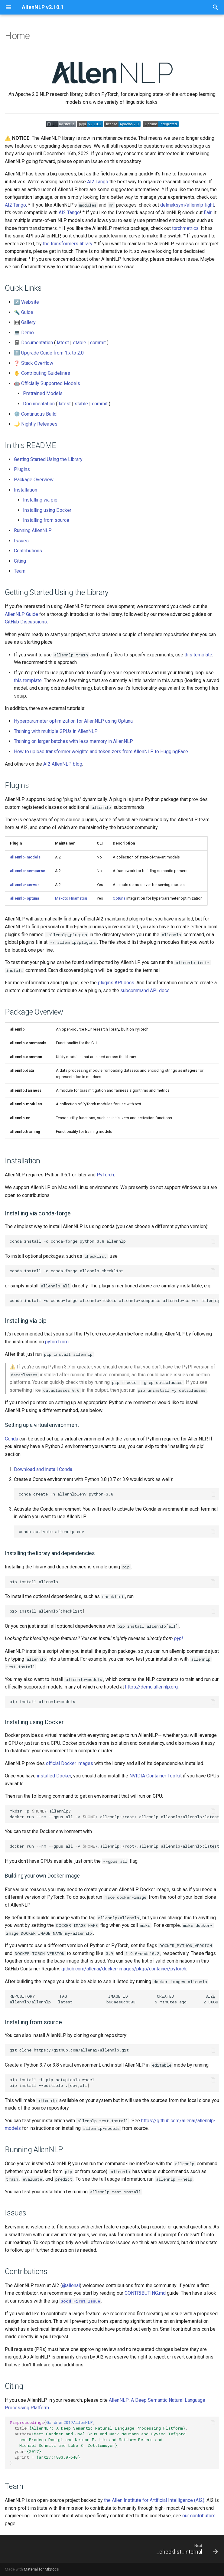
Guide (27, 312)
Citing (20, 561)
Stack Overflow (37, 363)
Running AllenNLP (33, 530)
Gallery (28, 322)
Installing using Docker (47, 510)
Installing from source (46, 520)
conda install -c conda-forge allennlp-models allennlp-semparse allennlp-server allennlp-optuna (114, 1300)
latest (63, 342)
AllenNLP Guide (21, 614)
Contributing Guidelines (45, 373)
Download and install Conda (43, 1469)
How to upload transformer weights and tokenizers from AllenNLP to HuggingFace (101, 751)
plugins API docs (116, 983)
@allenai (71, 2285)
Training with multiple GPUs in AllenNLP (56, 731)
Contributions (28, 551)
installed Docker (54, 1776)
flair (207, 212)
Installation (25, 490)
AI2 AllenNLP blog (62, 764)
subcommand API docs (145, 990)
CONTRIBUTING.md (145, 2293)
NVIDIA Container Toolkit (155, 1776)
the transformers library (67, 244)
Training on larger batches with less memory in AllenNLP (73, 741)
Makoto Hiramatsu (71, 898)
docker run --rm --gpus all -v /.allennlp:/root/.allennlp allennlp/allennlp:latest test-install (114, 1846)
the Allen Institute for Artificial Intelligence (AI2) (154, 2500)
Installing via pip (40, 500)
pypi (178, 1638)
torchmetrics (185, 228)
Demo (27, 332)
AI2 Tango (97, 182)
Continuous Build (39, 414)
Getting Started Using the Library (48, 459)
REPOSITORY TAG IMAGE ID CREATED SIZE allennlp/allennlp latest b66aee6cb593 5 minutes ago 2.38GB (114, 1999)
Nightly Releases (39, 424)
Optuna (119, 898)
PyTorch (105, 1175)
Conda (11, 1439)
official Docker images (69, 1763)
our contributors (199, 2516)
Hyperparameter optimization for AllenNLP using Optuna (73, 721)
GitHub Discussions (26, 622)
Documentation (37, 342)
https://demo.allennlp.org (151, 1687)
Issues (21, 541)
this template (198, 655)
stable (79, 342)
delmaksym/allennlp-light (187, 205)
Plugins (22, 469)
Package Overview (34, 479)
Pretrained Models (43, 393)
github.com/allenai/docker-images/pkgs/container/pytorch (123, 1969)
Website (30, 302)
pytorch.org (57, 1342)
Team (19, 571)
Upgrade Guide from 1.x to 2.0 (52, 353)
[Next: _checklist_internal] (186, 2548)
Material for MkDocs (41, 2569)
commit (98, 342)
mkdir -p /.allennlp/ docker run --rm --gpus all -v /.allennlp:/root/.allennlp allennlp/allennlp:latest (114, 1813)
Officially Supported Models (50, 383)
